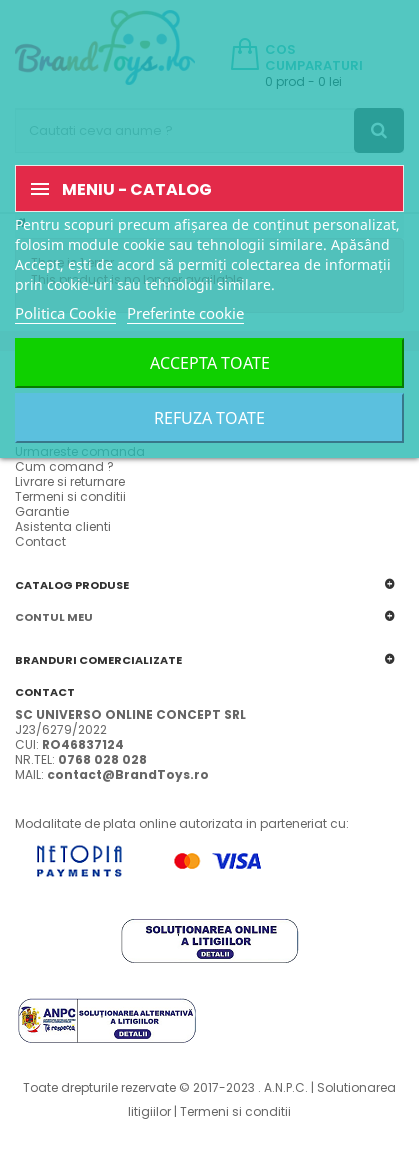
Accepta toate (210, 363)
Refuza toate (209, 418)
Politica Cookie (65, 313)
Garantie (42, 511)
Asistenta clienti (63, 526)
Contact (40, 541)
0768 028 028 (102, 759)
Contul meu (54, 617)
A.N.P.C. (286, 1087)
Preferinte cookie (185, 313)
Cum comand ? (64, 466)
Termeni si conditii (70, 496)
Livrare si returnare (70, 481)
